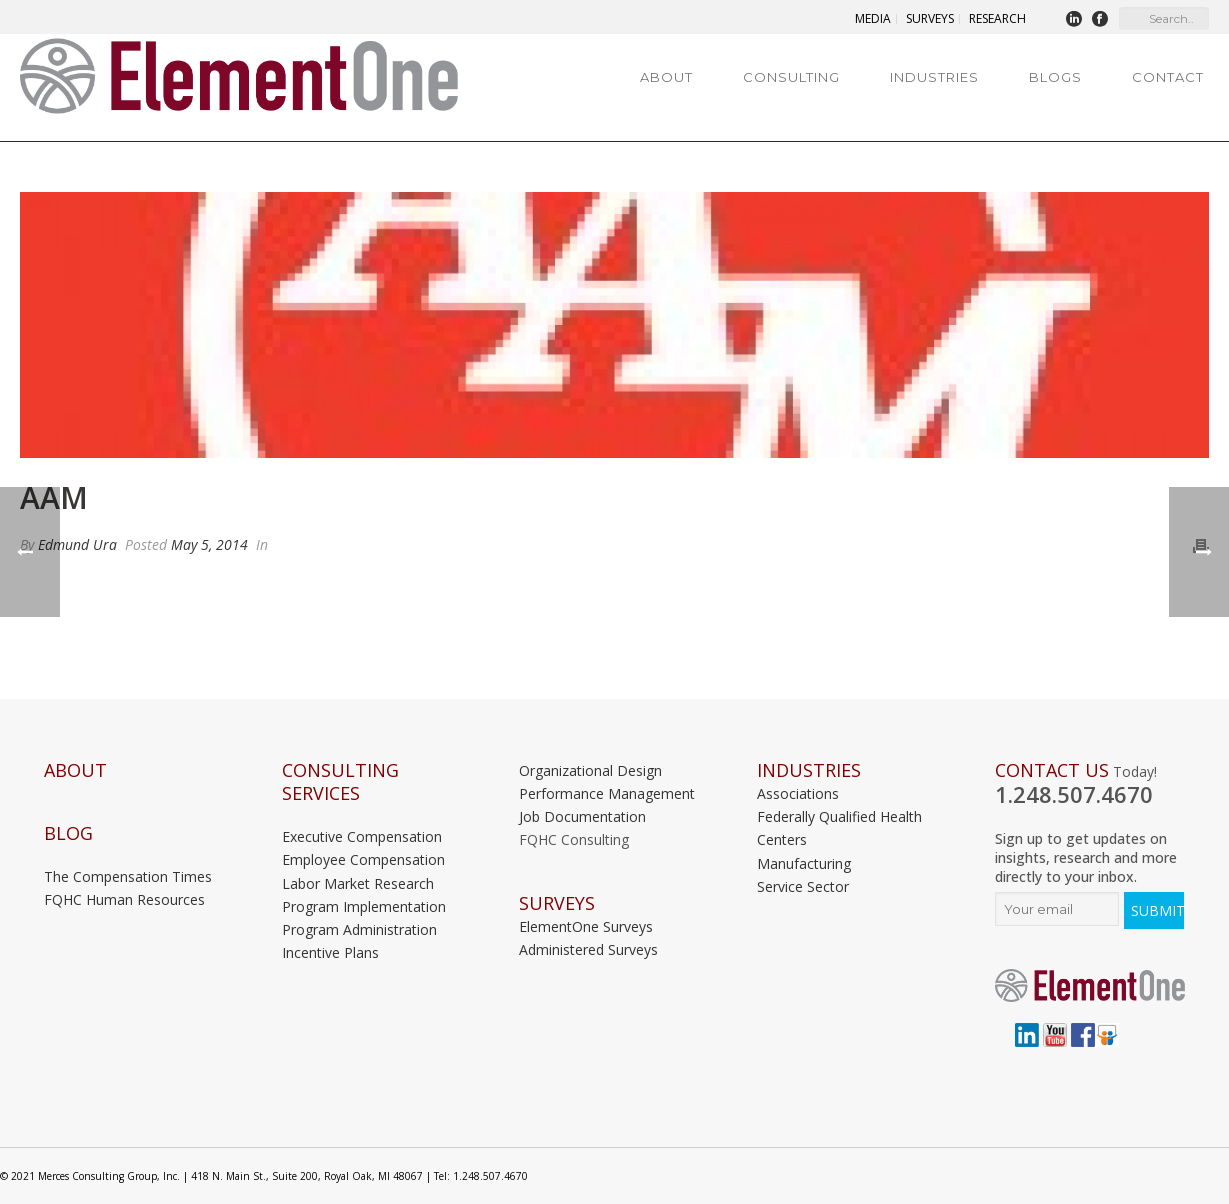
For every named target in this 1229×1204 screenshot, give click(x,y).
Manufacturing (804, 863)
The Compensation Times (128, 876)
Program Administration (359, 929)
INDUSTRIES (809, 770)
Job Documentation (582, 816)
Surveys (557, 903)
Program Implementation (364, 906)
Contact (1168, 77)
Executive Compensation (362, 836)
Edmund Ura (77, 544)
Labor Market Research (358, 883)
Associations (798, 793)
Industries (934, 77)
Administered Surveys (588, 949)
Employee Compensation (363, 859)
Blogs (1055, 77)
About (666, 77)
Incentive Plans (330, 952)
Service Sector (803, 886)
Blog (68, 833)
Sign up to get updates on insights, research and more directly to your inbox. (1086, 857)
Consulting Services (340, 782)
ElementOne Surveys (586, 926)
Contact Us (1052, 770)
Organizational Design (590, 770)
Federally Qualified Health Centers (839, 828)
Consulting (791, 77)
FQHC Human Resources (124, 899)
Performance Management (607, 793)
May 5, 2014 (209, 544)
